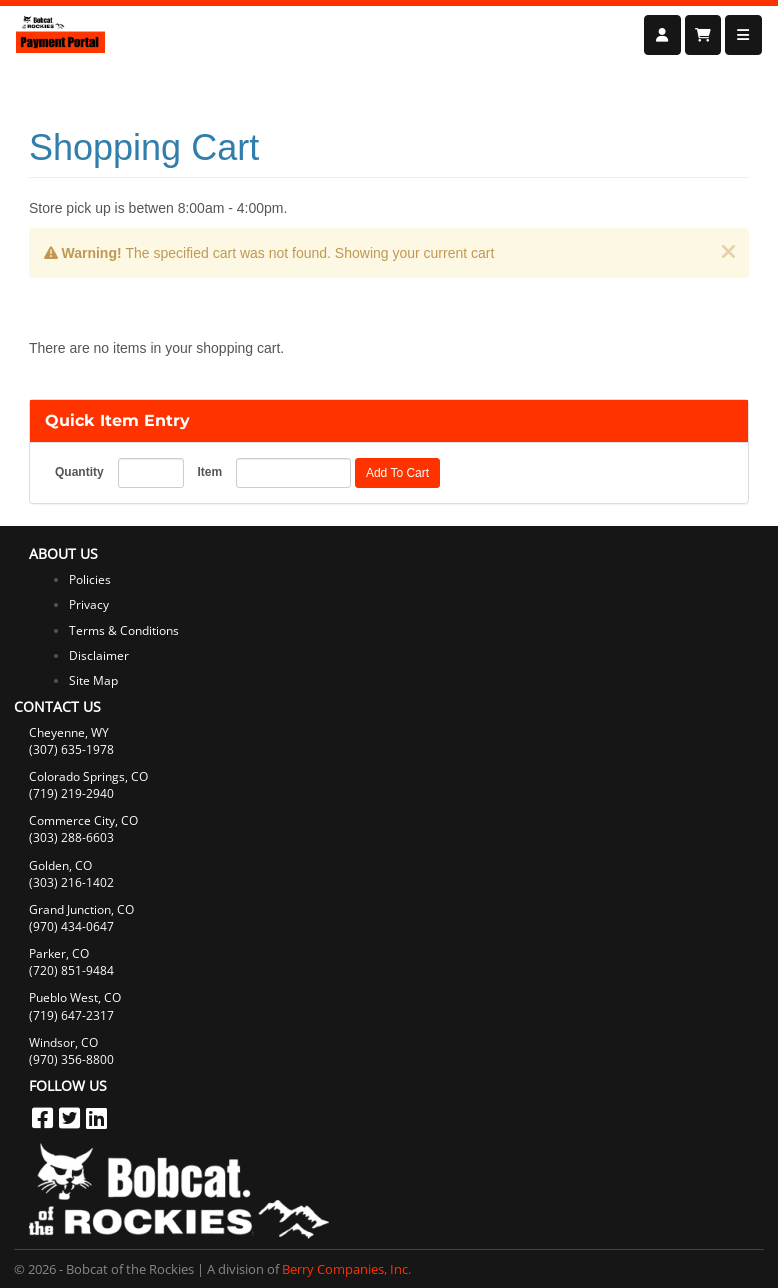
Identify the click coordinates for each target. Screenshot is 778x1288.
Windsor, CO (63, 1042)
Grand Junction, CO (81, 909)
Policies (90, 579)
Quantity (79, 472)
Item (209, 472)
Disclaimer (99, 655)
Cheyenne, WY (69, 732)
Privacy (89, 604)
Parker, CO (59, 953)
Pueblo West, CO (75, 997)
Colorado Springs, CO (88, 776)
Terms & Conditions (124, 630)
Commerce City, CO (83, 820)
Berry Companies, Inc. (346, 1269)
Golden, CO (60, 865)
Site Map (93, 680)
